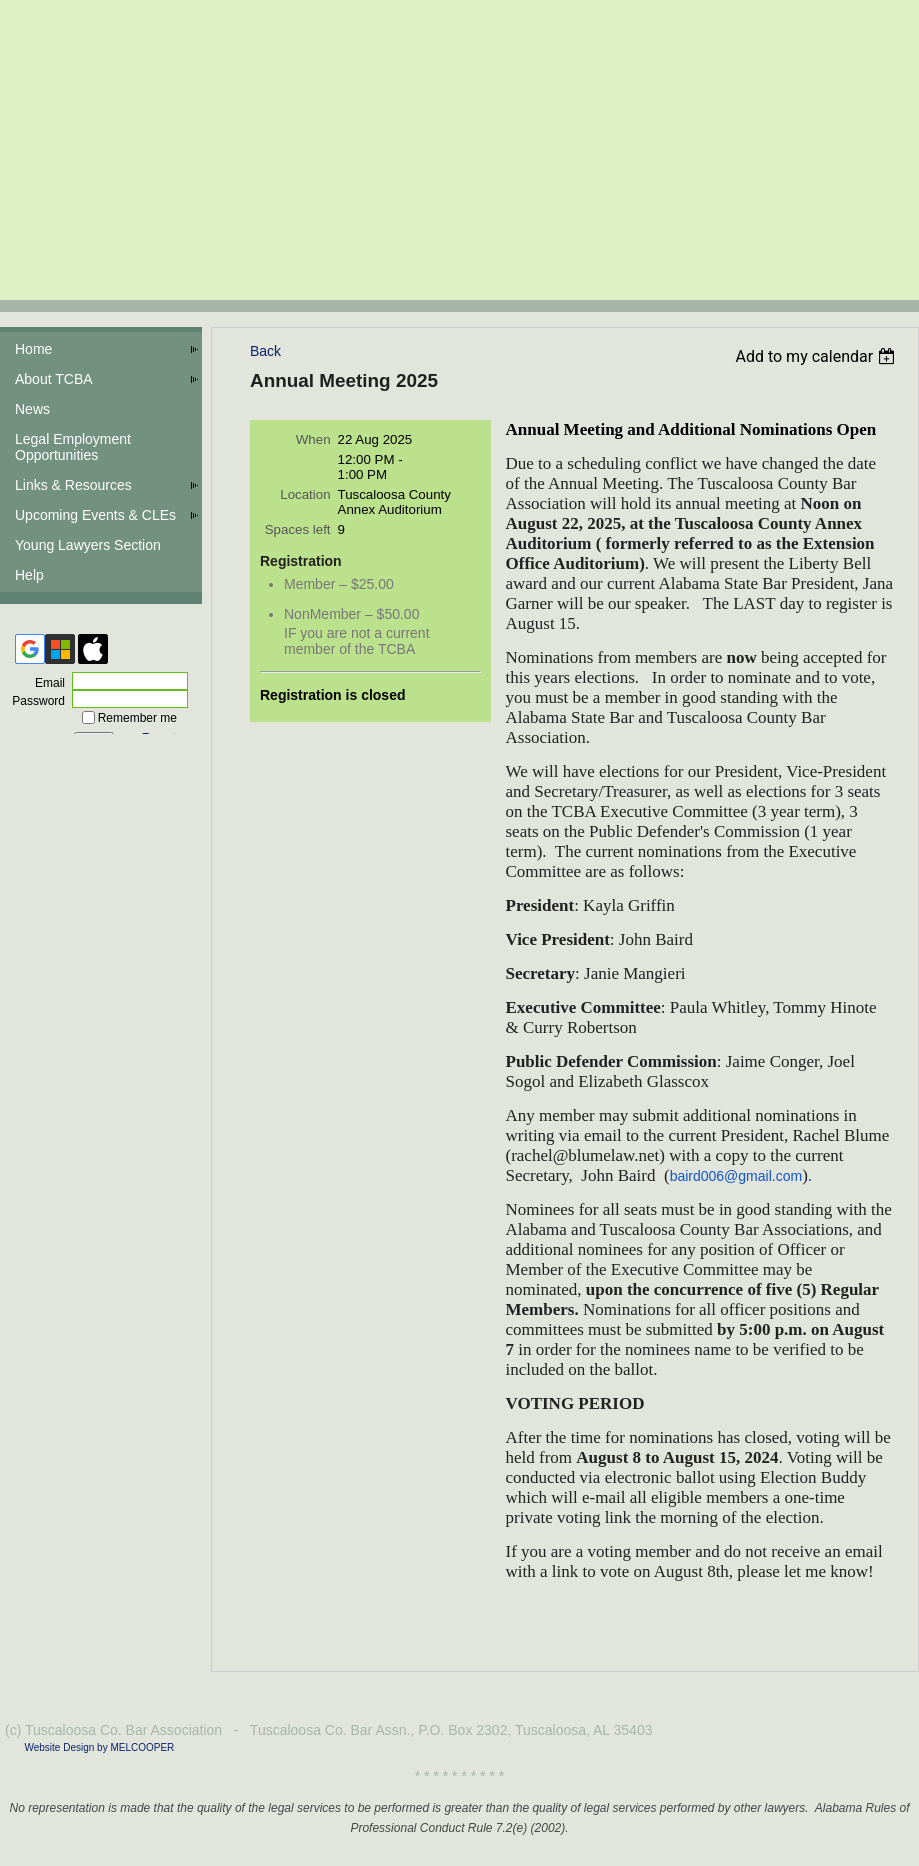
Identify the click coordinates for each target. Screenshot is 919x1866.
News (32, 409)
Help (29, 575)
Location (305, 494)
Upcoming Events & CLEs (95, 515)
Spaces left (298, 529)
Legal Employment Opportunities (73, 447)
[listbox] (817, 356)
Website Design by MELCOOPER (99, 1747)
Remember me (137, 718)
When (313, 439)
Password (34, 701)
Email (46, 683)
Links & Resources (73, 485)
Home (33, 349)
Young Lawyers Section (88, 545)
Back (265, 351)
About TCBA (54, 379)
